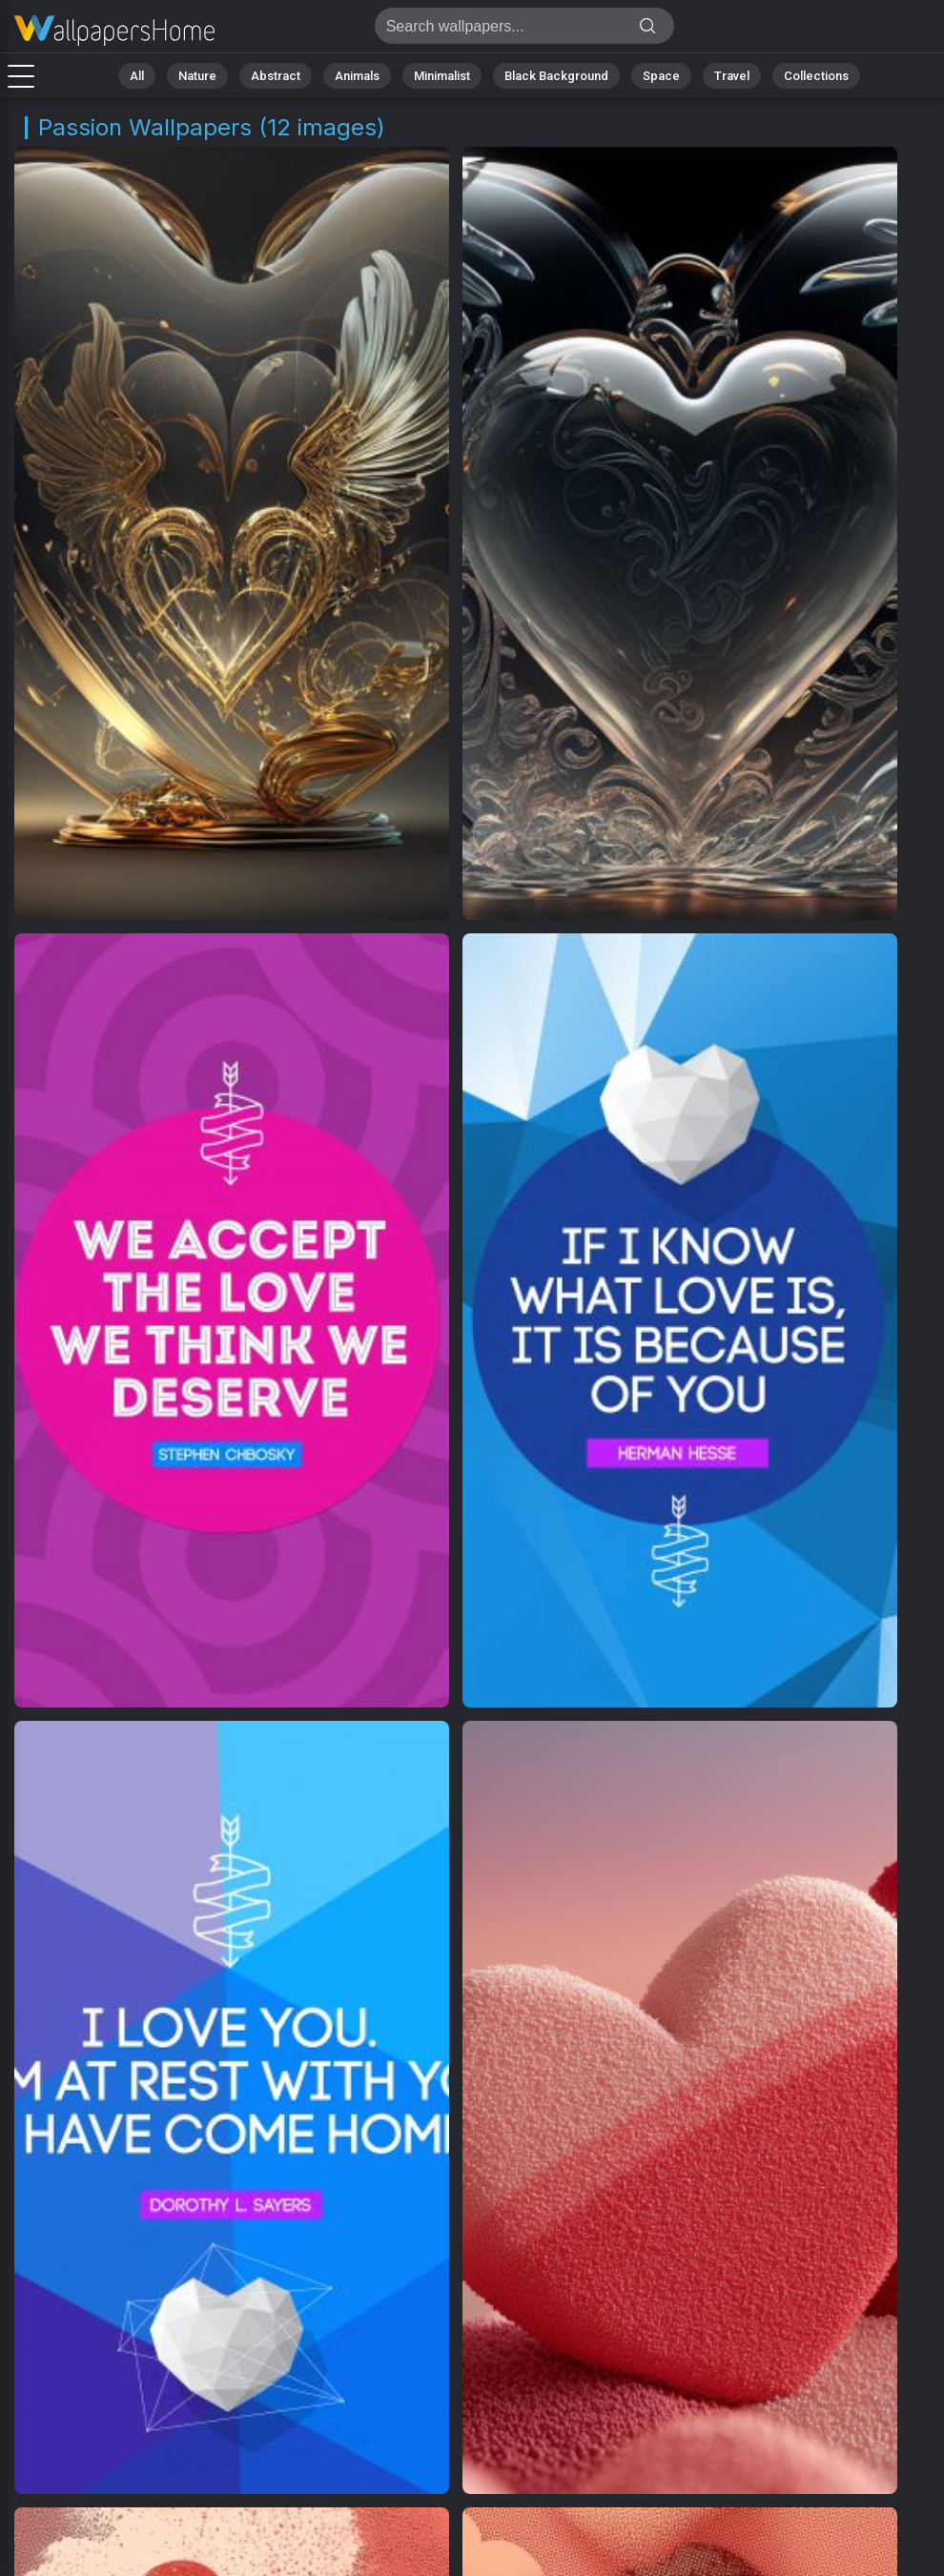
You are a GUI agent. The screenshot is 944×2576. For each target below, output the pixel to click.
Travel (731, 76)
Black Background (556, 76)
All (137, 76)
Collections (816, 76)
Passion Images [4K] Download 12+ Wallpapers (114, 31)
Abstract (275, 76)
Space (661, 76)
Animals (357, 76)
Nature (197, 76)
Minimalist (442, 76)
